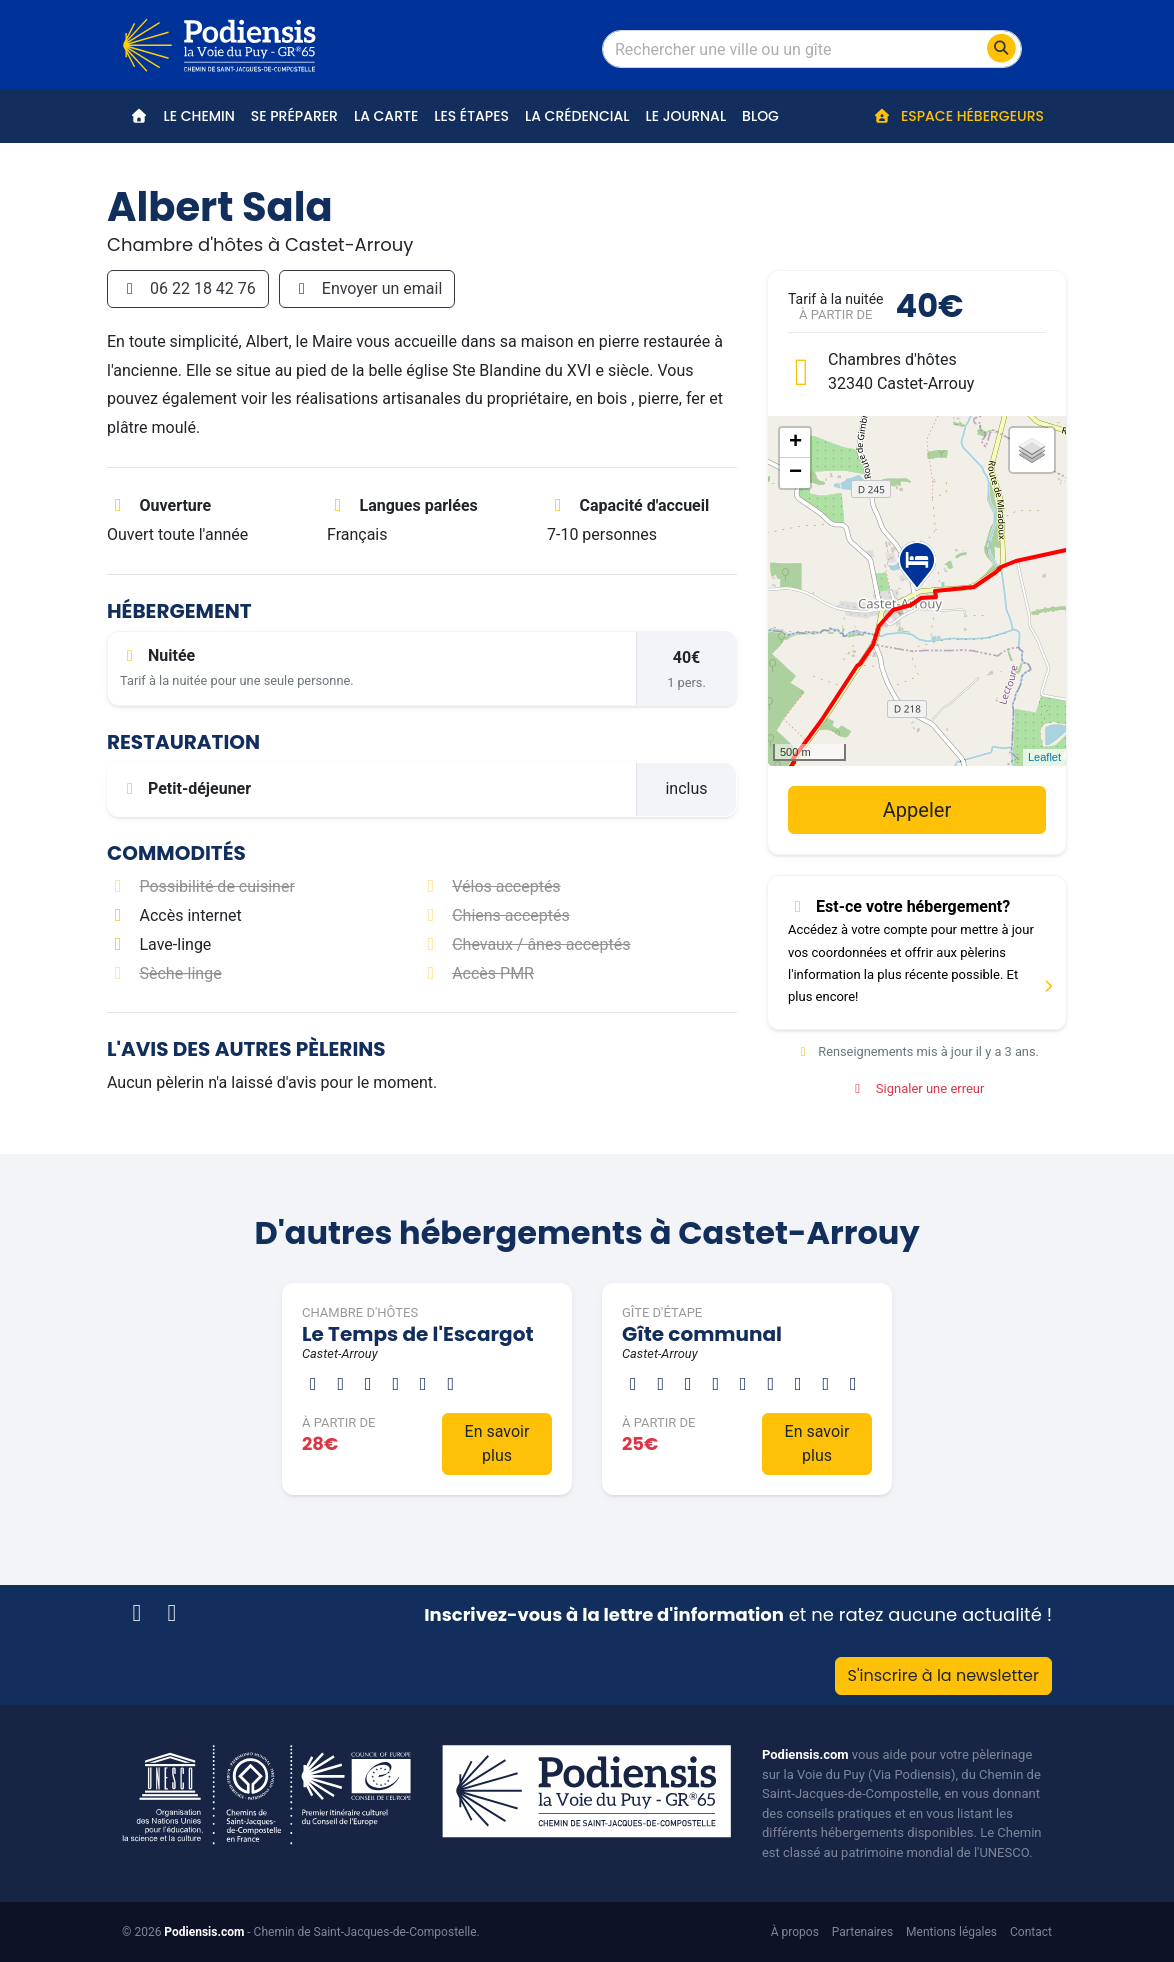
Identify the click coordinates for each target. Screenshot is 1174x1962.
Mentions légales (951, 1932)
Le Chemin (199, 116)
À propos (795, 1932)
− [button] (795, 473)
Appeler (917, 810)
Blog (760, 116)
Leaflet (1044, 757)
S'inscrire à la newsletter (943, 1675)
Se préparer (294, 116)
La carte (386, 116)
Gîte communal (702, 1334)
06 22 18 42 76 (188, 288)
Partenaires (862, 1932)
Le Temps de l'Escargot (418, 1334)
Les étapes (471, 116)
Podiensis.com (805, 1754)
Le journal (685, 116)
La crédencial (577, 116)
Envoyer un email (367, 288)
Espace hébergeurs (958, 116)
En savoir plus (497, 1443)
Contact (1031, 1932)
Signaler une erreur (917, 1088)
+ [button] (795, 443)
